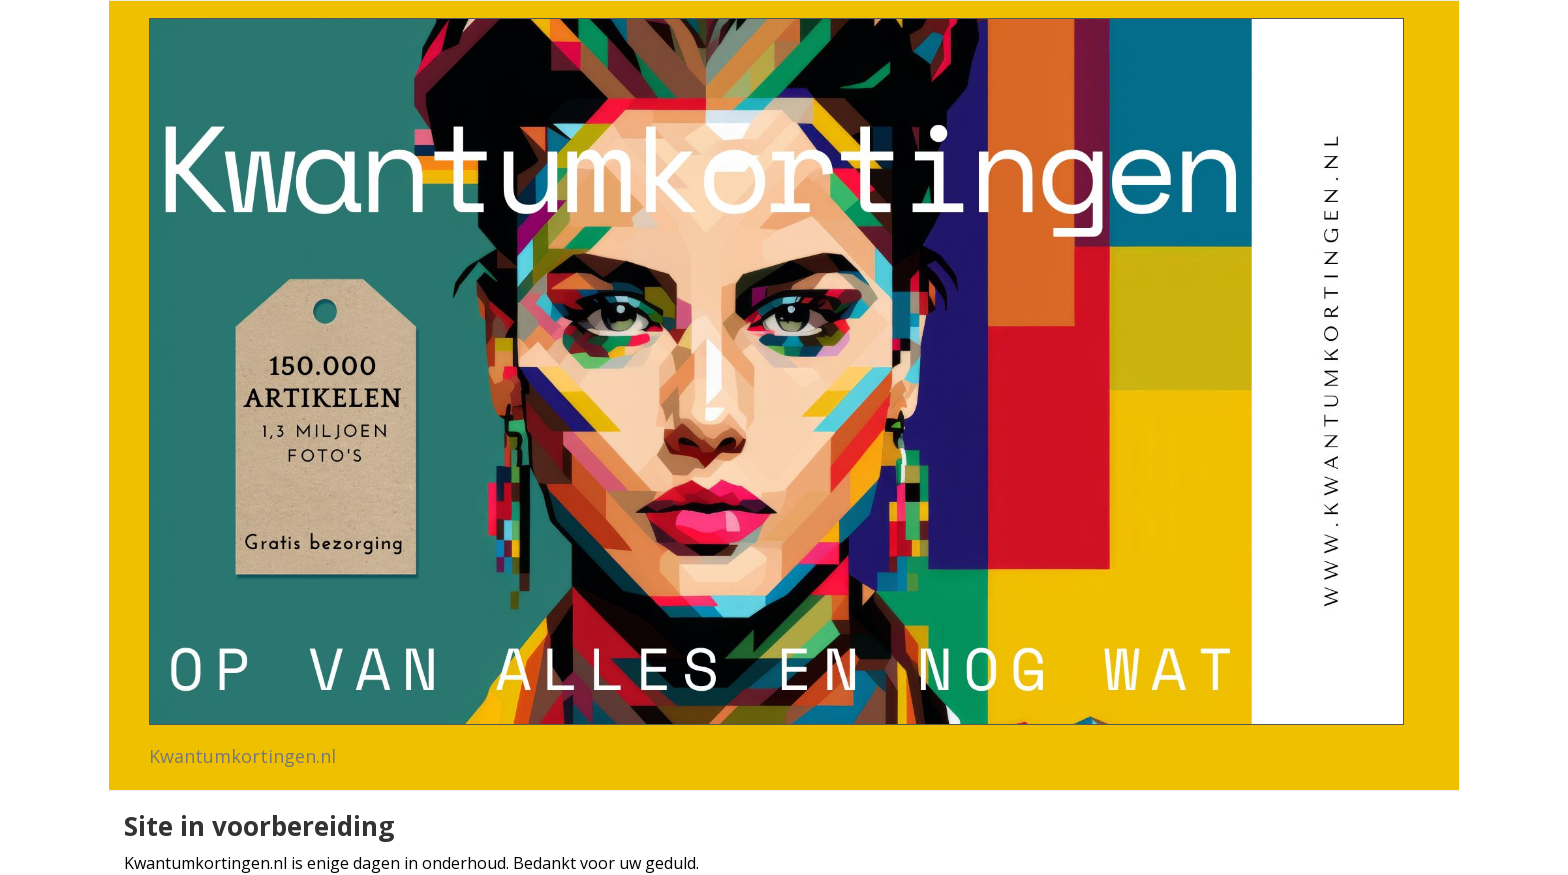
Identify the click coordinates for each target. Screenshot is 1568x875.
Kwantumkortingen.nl (242, 756)
